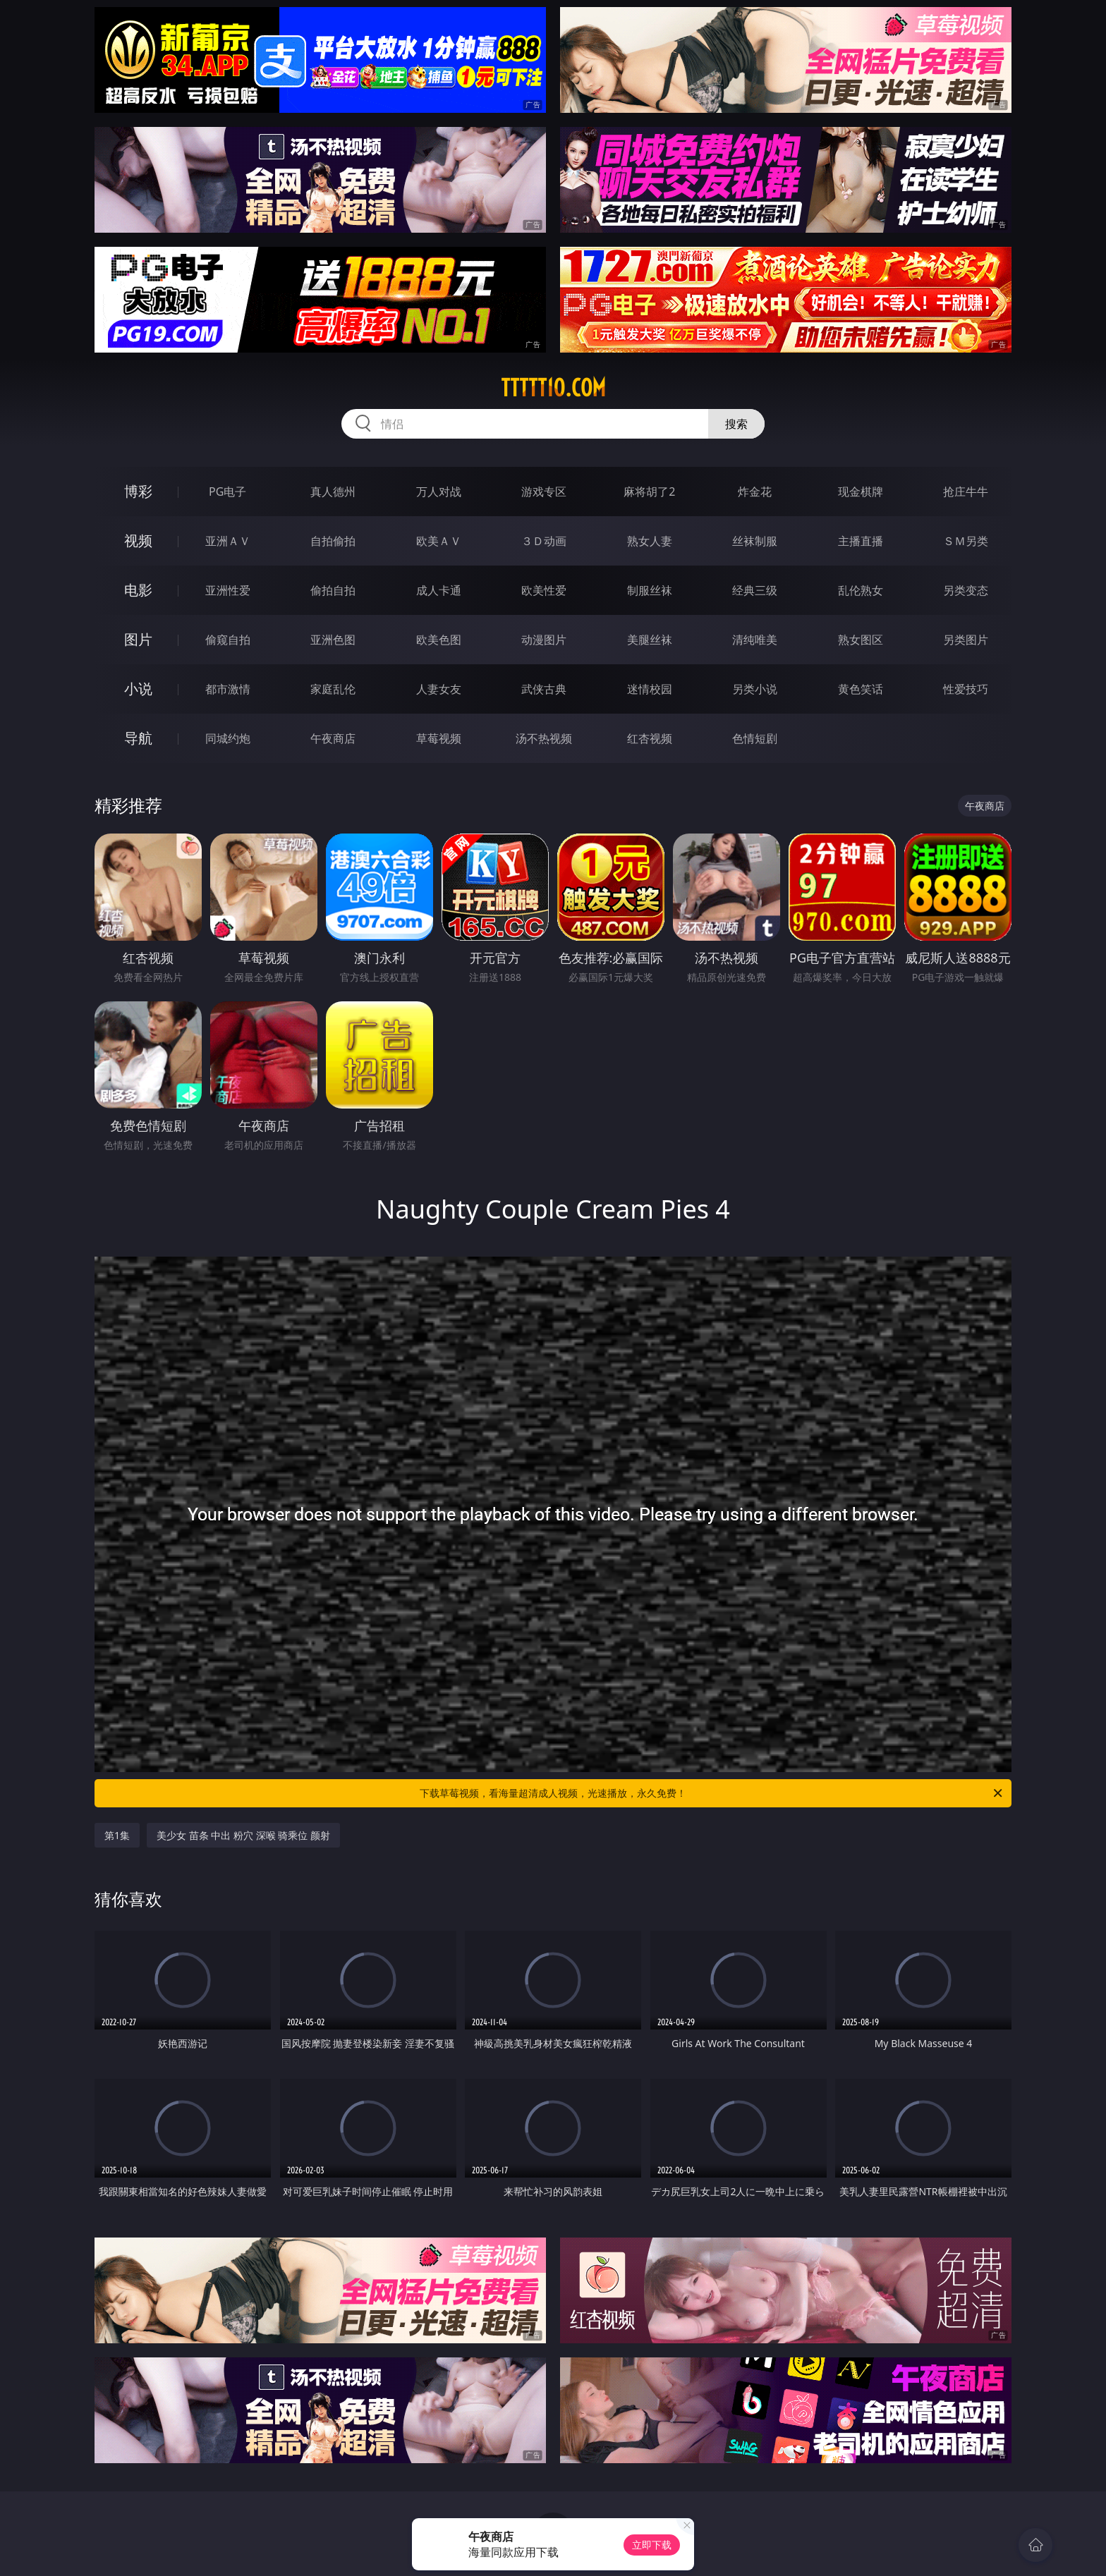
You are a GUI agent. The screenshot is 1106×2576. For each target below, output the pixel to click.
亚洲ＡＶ (227, 541)
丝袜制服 (754, 541)
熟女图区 (860, 639)
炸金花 (755, 491)
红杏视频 (649, 738)
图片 (138, 639)
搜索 (736, 424)
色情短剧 (754, 738)
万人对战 (438, 491)
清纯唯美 (754, 639)
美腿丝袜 (649, 639)
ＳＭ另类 (965, 541)
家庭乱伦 (333, 689)
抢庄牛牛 (965, 491)
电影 (138, 589)
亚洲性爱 (227, 590)
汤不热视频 (544, 738)
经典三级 (754, 590)
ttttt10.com (553, 388)
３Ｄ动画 (543, 541)
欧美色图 (438, 639)
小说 (138, 688)
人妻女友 (438, 689)
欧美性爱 (543, 590)
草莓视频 (438, 738)
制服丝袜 (649, 590)
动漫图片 (543, 639)
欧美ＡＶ (438, 541)
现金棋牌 (860, 491)
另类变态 (965, 590)
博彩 (138, 491)
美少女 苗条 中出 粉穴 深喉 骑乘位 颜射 (243, 1835)
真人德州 (333, 491)
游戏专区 (543, 491)
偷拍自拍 (333, 590)
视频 (138, 540)
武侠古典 (543, 689)
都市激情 (227, 689)
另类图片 (965, 639)
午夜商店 (333, 738)
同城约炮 (227, 738)
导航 (138, 737)
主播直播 (860, 541)
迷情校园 (649, 689)
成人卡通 (438, 590)
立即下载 (652, 2544)
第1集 (117, 1835)
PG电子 (227, 491)
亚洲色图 (333, 639)
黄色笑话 (860, 689)
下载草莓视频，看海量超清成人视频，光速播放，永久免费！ (712, 1793)
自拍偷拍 (333, 541)
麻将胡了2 (649, 491)
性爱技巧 (965, 689)
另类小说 (754, 689)
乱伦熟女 (860, 590)
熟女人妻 (649, 541)
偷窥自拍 (227, 639)
